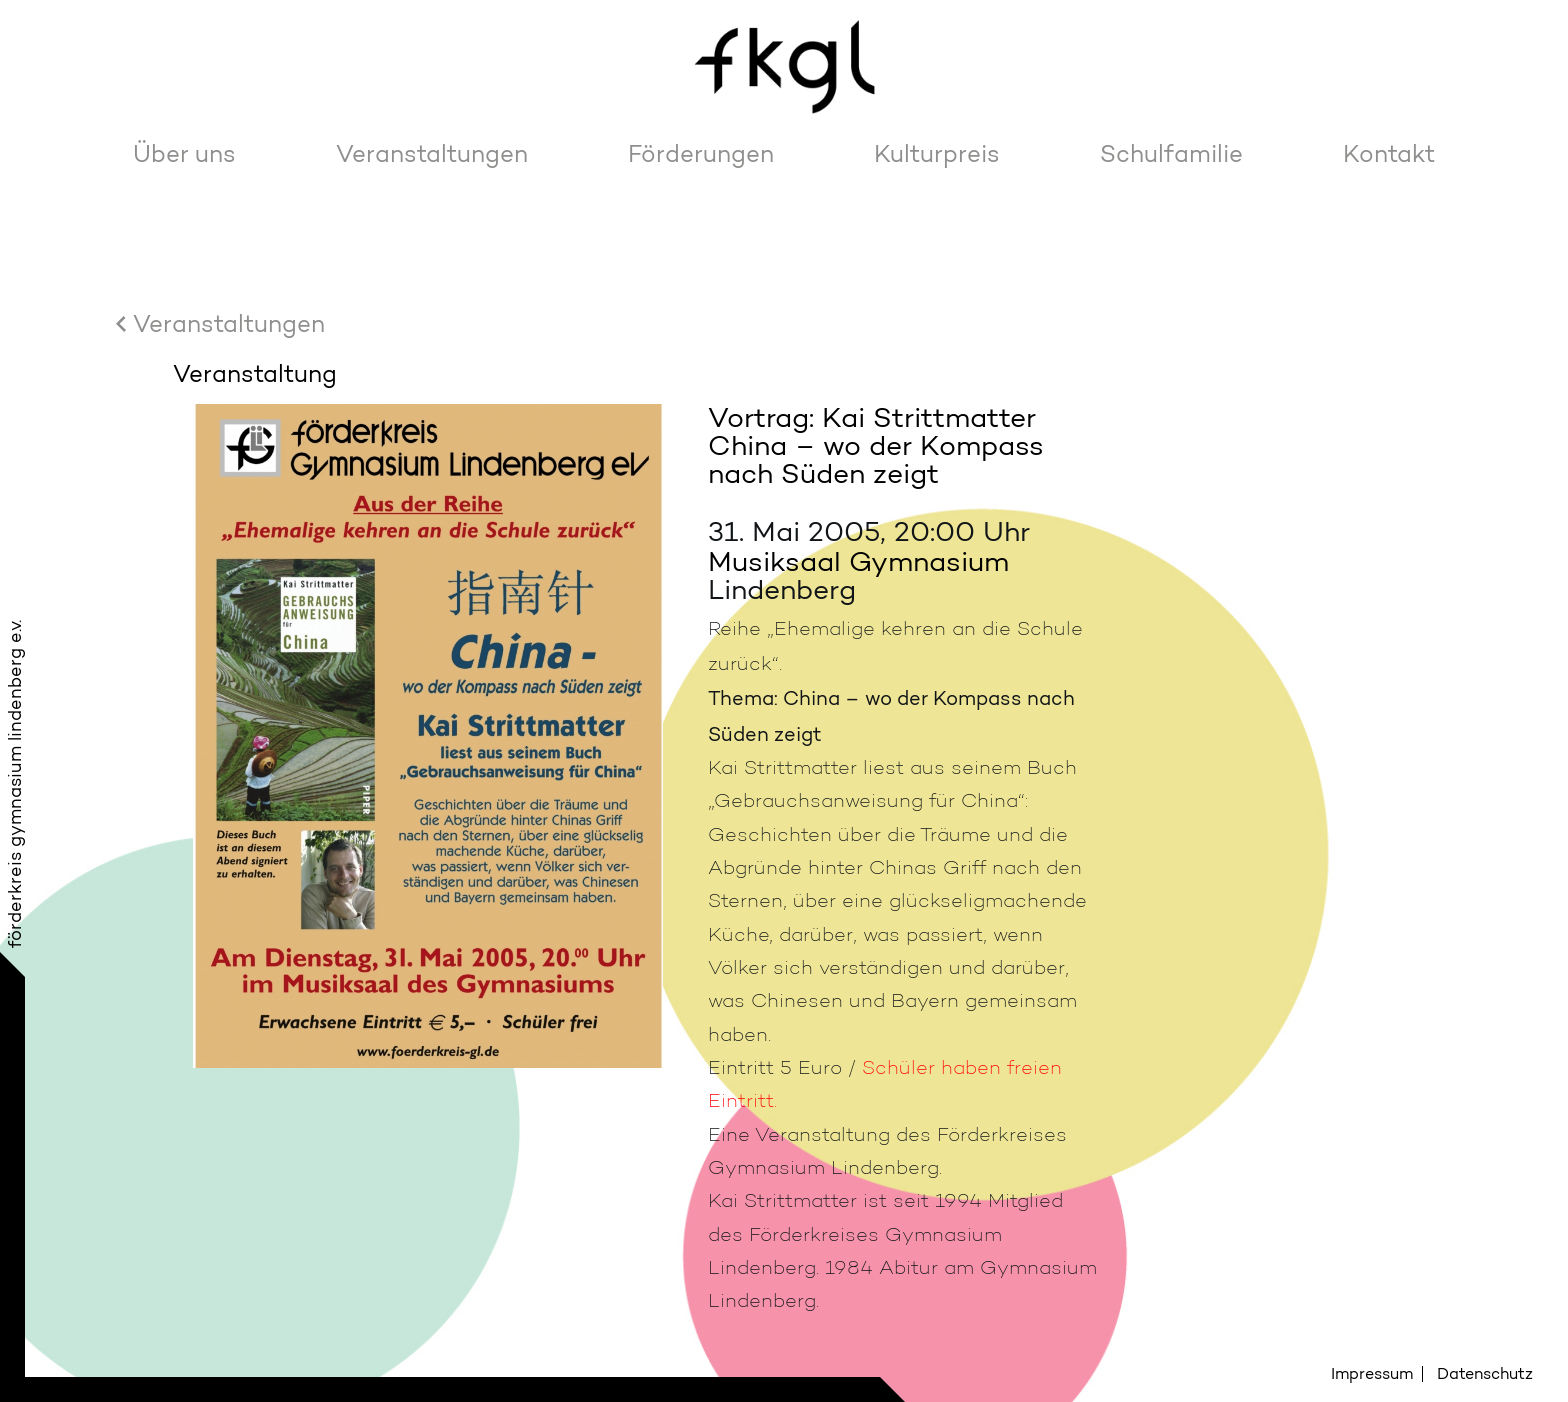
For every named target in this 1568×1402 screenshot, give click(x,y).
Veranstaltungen (432, 153)
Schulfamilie (1171, 153)
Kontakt (1389, 153)
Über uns (184, 153)
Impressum (1372, 1373)
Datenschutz (1485, 1373)
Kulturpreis (937, 153)
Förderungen (701, 153)
